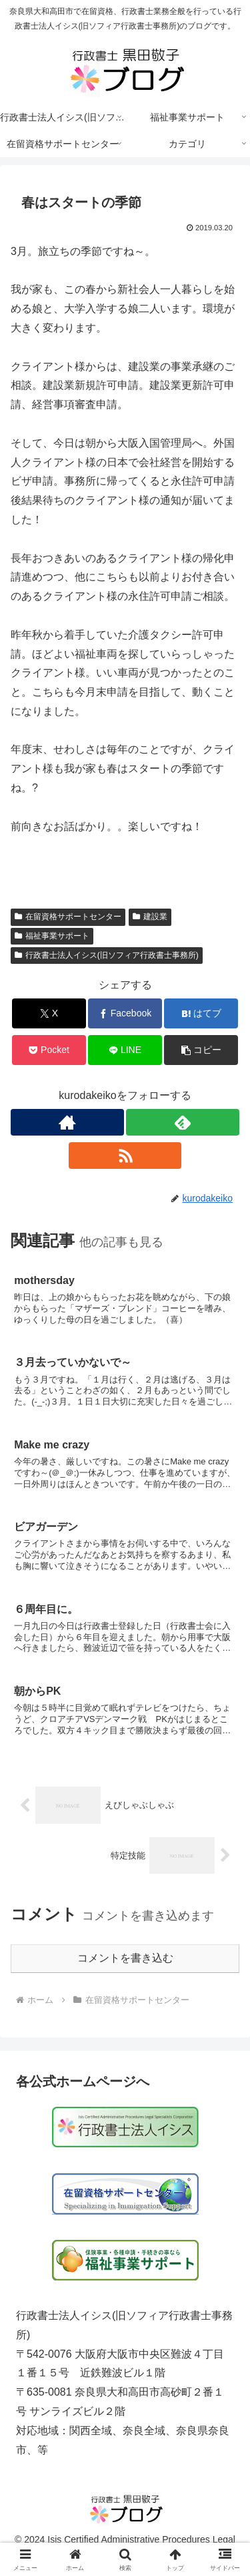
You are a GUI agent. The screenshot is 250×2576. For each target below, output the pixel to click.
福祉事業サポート (52, 936)
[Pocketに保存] (49, 1050)
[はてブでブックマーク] (201, 1013)
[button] (201, 1050)
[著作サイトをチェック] (67, 1122)
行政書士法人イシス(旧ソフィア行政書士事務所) (107, 955)
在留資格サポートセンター (68, 916)
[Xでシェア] (49, 1013)
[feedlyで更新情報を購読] (182, 1122)
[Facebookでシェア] (125, 1013)
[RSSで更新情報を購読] (125, 1155)
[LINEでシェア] (125, 1050)
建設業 (150, 916)
